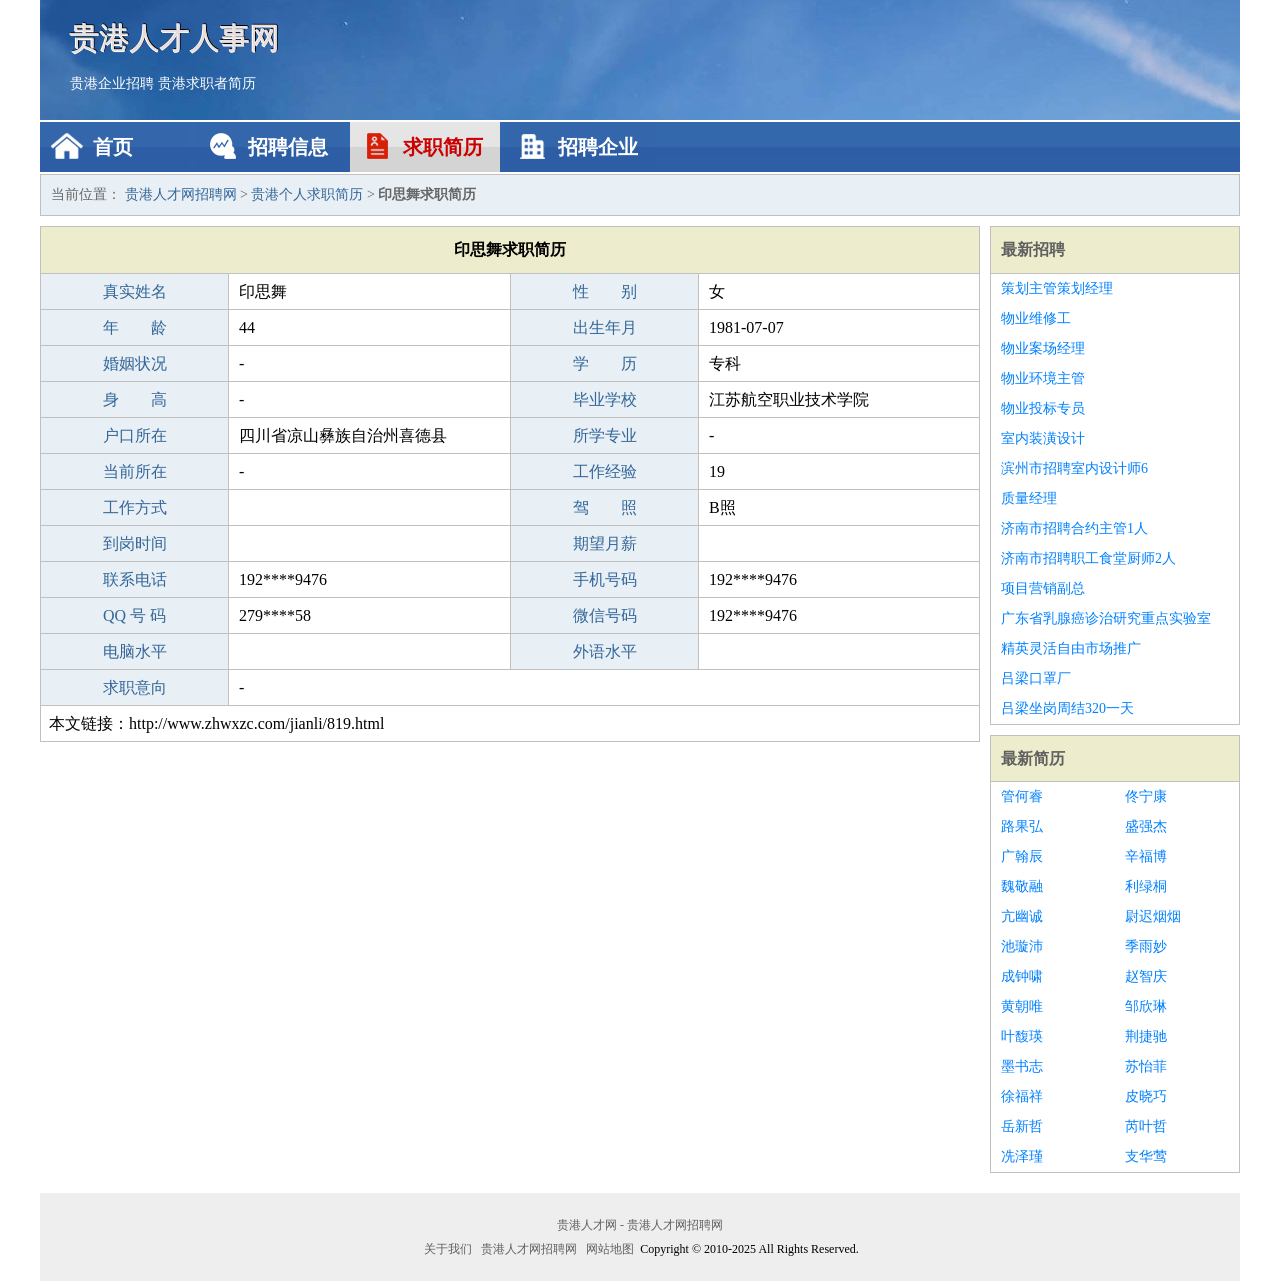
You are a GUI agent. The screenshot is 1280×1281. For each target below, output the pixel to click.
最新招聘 (1033, 249)
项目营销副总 (1043, 588)
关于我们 (448, 1249)
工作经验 (605, 471)
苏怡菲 (1146, 1066)
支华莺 (1146, 1156)
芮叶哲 (1146, 1126)
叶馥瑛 (1022, 1036)
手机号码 (605, 579)
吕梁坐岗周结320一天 (1067, 708)
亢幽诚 (1022, 916)
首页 (113, 147)
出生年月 (605, 327)
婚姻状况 (135, 363)
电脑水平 (135, 651)
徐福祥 (1022, 1096)
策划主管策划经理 (1057, 288)
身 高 (135, 399)
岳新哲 (1022, 1126)
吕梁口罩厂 (1036, 678)
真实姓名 (135, 291)
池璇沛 (1022, 946)
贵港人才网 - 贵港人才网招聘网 (640, 1225)
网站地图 (610, 1249)
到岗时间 (135, 543)
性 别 (605, 291)
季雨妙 (1146, 946)
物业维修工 (1036, 318)
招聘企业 (598, 147)
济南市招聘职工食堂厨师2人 (1088, 558)
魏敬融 (1022, 886)
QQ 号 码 (134, 615)
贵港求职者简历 (207, 83)
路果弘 (1022, 826)
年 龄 (135, 327)
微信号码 (605, 615)
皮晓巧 (1146, 1096)
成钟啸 (1022, 976)
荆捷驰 (1146, 1036)
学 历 (605, 363)
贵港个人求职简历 (307, 194)
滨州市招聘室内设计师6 (1074, 468)
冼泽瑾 (1022, 1156)
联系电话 (135, 579)
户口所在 (135, 435)
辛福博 (1146, 856)
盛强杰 (1146, 826)
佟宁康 (1146, 796)
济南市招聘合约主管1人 (1074, 528)
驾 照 (605, 507)
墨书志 (1022, 1066)
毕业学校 (605, 399)
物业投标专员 (1043, 408)
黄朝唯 (1022, 1006)
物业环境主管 (1043, 378)
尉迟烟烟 (1153, 916)
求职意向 (135, 687)
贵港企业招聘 (112, 83)
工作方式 (135, 507)
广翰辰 (1022, 856)
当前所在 (135, 471)
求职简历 (443, 147)
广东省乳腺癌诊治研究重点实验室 (1106, 618)
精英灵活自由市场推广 (1071, 648)
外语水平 (605, 651)
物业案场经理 (1043, 348)
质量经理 (1029, 498)
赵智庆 (1146, 976)
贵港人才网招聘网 (181, 194)
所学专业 (605, 435)
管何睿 (1022, 796)
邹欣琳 (1146, 1006)
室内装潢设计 (1043, 438)
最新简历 (1033, 758)
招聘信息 (288, 147)
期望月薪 (605, 543)
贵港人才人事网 (175, 37)
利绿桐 (1146, 886)
